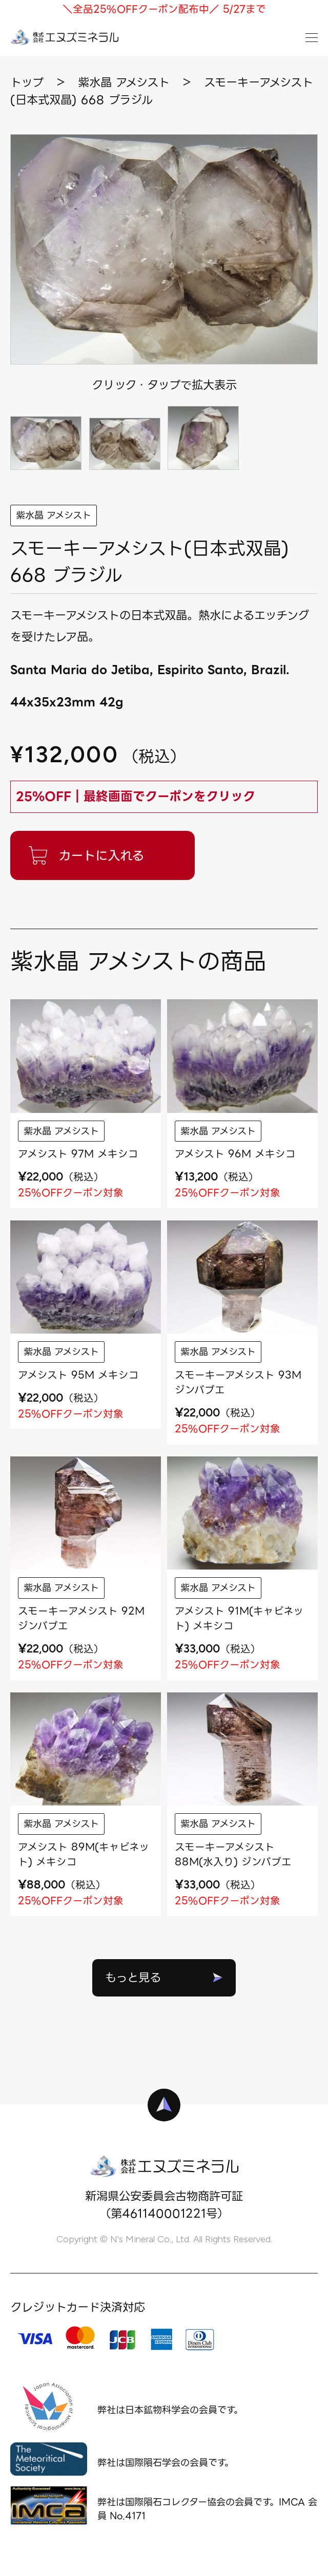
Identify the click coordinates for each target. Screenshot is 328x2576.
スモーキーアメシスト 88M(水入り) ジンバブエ (233, 1854)
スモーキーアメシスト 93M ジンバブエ (238, 1382)
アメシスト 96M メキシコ (235, 1154)
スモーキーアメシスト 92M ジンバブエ (81, 1618)
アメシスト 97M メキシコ (78, 1154)
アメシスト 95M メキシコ (78, 1375)
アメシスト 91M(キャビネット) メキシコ (239, 1618)
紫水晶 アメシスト (53, 515)
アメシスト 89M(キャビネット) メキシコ (83, 1854)
